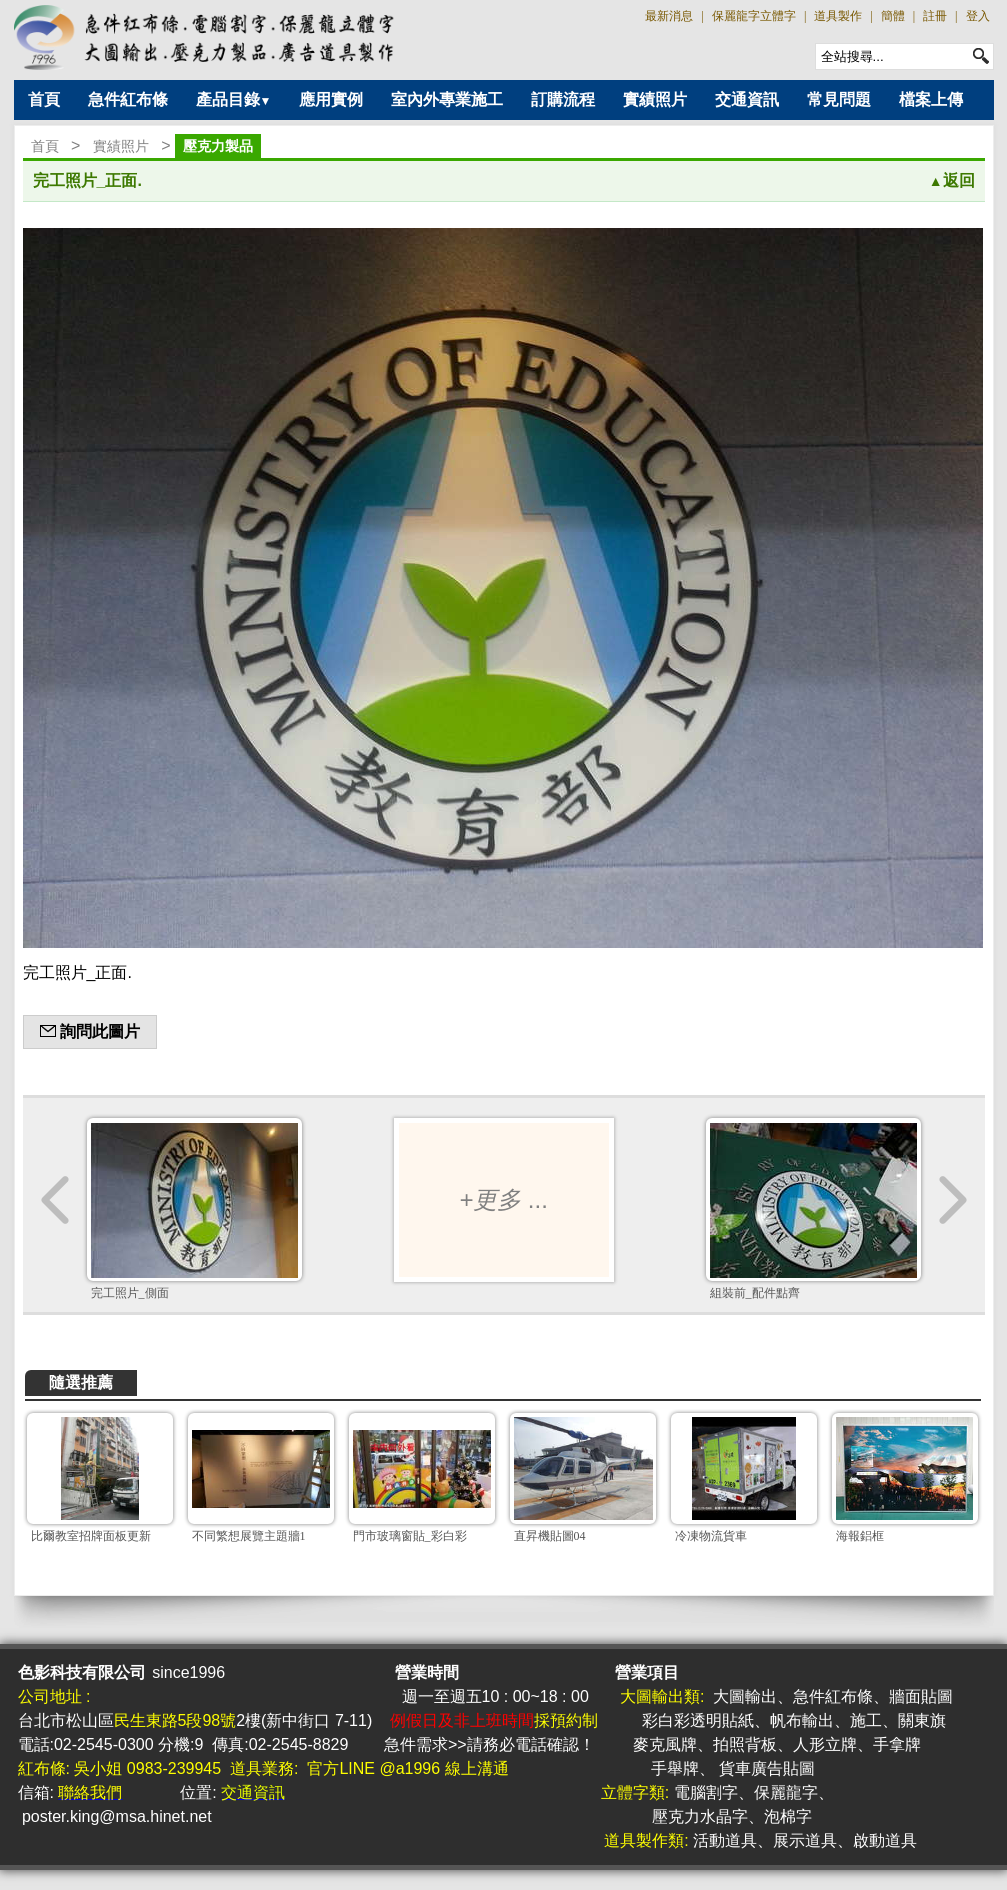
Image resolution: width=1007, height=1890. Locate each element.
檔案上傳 (931, 99)
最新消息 (669, 16)
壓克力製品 (218, 146)
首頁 (44, 99)
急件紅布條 (128, 99)
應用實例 (331, 99)
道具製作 (838, 16)
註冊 (935, 16)
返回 (952, 180)
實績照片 (655, 99)
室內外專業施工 (447, 99)
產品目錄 (234, 99)
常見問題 (839, 99)
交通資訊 (747, 99)
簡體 (893, 16)
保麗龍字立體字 (754, 16)
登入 (978, 16)
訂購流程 (563, 99)
